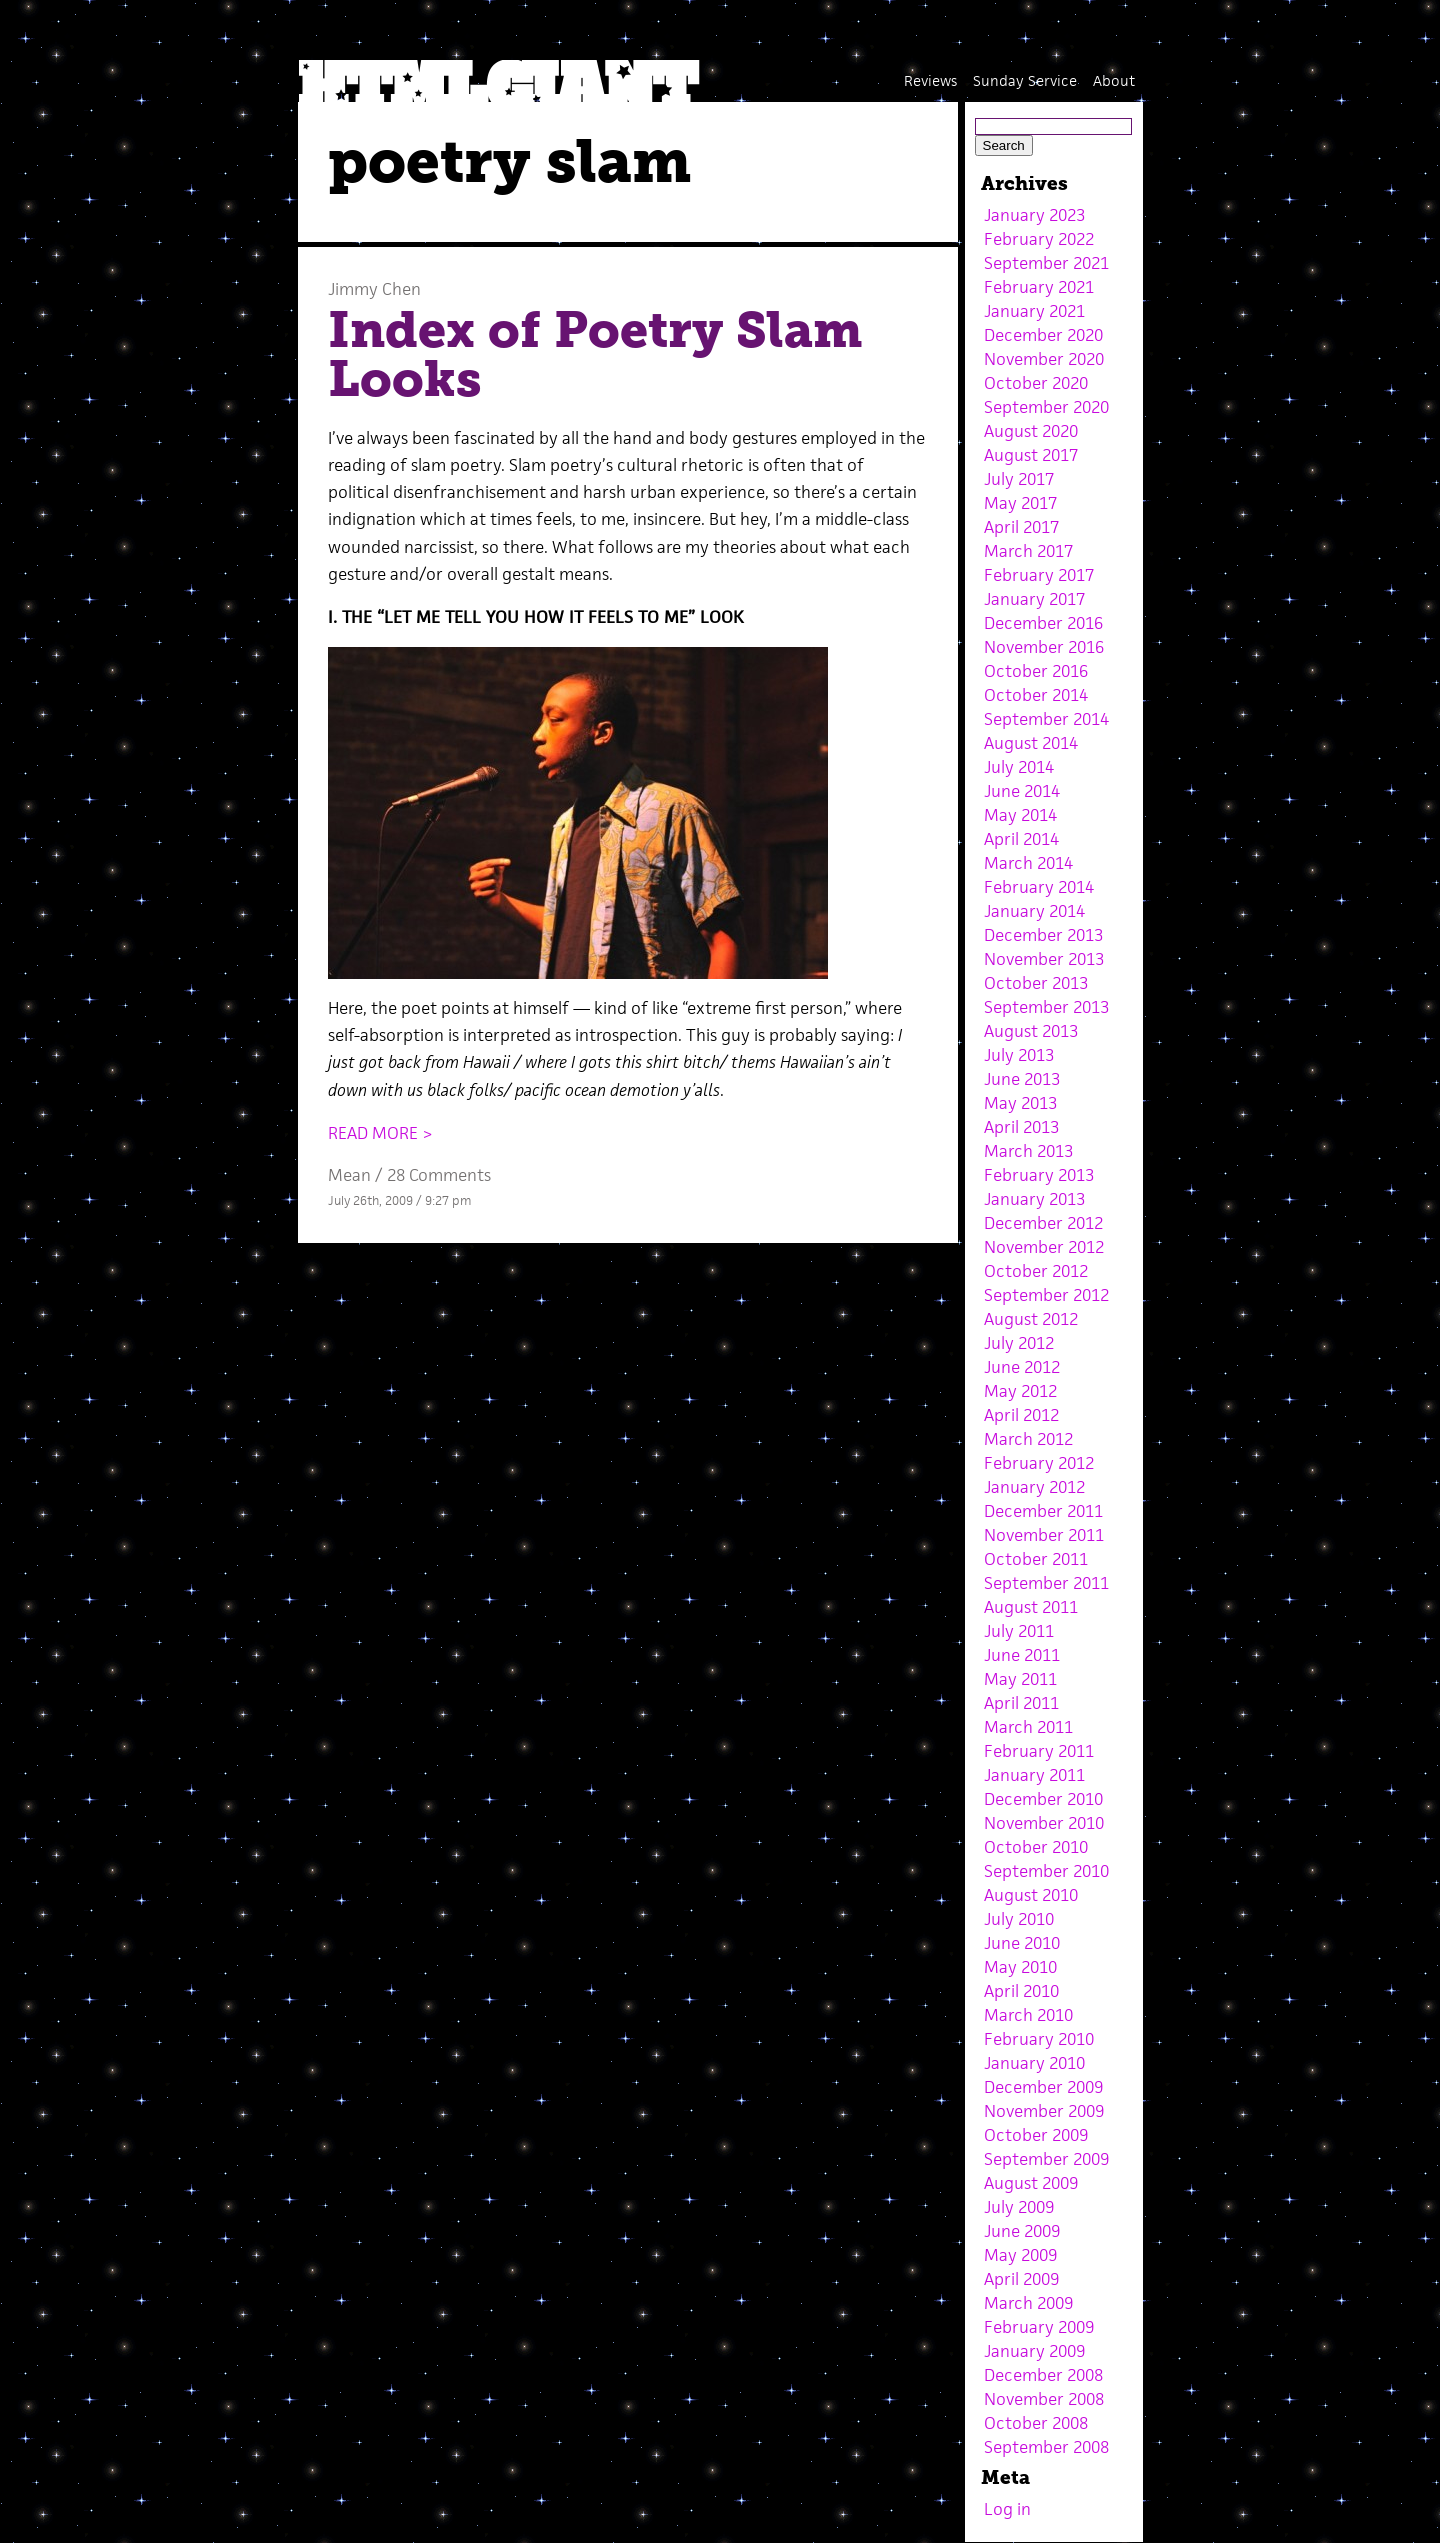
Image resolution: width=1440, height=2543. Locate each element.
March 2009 (1028, 2303)
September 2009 (1046, 2159)
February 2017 (1039, 575)
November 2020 (1044, 359)
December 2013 (1043, 935)
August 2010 (1031, 1895)
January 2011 (1034, 1775)
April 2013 (1021, 1127)
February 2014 (1039, 887)
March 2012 (1028, 1439)
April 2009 (1021, 2279)
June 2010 (1022, 1943)
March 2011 (1028, 1727)
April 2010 (1021, 1991)
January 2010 (1034, 2063)
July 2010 (1019, 1919)
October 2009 (1036, 2135)
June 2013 (1022, 1079)
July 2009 (1019, 2207)
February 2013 (1039, 1175)
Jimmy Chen (374, 289)
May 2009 (1020, 2255)
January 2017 (1034, 599)
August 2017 (1031, 455)
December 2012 (1043, 1223)
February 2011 (1039, 1751)
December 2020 (1043, 335)
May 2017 (1020, 503)
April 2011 (1021, 1703)
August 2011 (1031, 1607)
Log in (1007, 2509)
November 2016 (1044, 647)
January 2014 (1034, 911)
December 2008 (1043, 2375)
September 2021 (1046, 263)
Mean (349, 1175)
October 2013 (1036, 983)
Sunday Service (1025, 80)
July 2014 (1019, 767)
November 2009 (1044, 2111)
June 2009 (1022, 2231)
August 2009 (1031, 2183)
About (1114, 80)
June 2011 (1022, 1655)
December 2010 (1043, 1799)
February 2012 (1039, 1463)
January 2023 (1034, 215)
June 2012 (1022, 1367)
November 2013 (1044, 959)
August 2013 (1031, 1031)
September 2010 (1046, 1871)
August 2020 (1031, 431)
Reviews (930, 80)
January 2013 (1034, 1199)
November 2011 (1044, 1535)
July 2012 (1019, 1343)
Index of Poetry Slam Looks (595, 355)
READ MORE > (380, 1133)
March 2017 (1028, 551)
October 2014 (1036, 695)
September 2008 (1046, 2447)
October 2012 (1036, 1271)
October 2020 (1036, 383)
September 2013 (1046, 1007)
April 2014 (1021, 839)
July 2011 (1019, 1631)
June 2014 (1022, 791)
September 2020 (1046, 407)
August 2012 (1031, 1319)
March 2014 (1028, 863)
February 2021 (1039, 287)
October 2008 (1036, 2423)
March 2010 (1028, 2015)
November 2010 (1044, 1823)
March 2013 (1028, 1151)
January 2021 (1034, 311)
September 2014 (1046, 719)
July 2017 (1019, 479)
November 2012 (1044, 1247)
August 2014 (1031, 743)
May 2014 (1020, 815)
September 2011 (1046, 1583)
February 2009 (1039, 2327)
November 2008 (1044, 2399)
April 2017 (1021, 527)
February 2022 (1039, 239)
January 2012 (1034, 1487)
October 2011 (1036, 1559)
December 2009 (1043, 2087)
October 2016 (1036, 671)
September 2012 (1046, 1295)
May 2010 (1020, 1967)
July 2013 (1019, 1055)
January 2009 (1034, 2351)
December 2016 (1043, 623)
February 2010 (1039, 2039)
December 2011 (1043, 1511)
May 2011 (1020, 1679)
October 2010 (1036, 1847)
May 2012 (1020, 1391)
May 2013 (1020, 1103)
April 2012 (1021, 1415)
